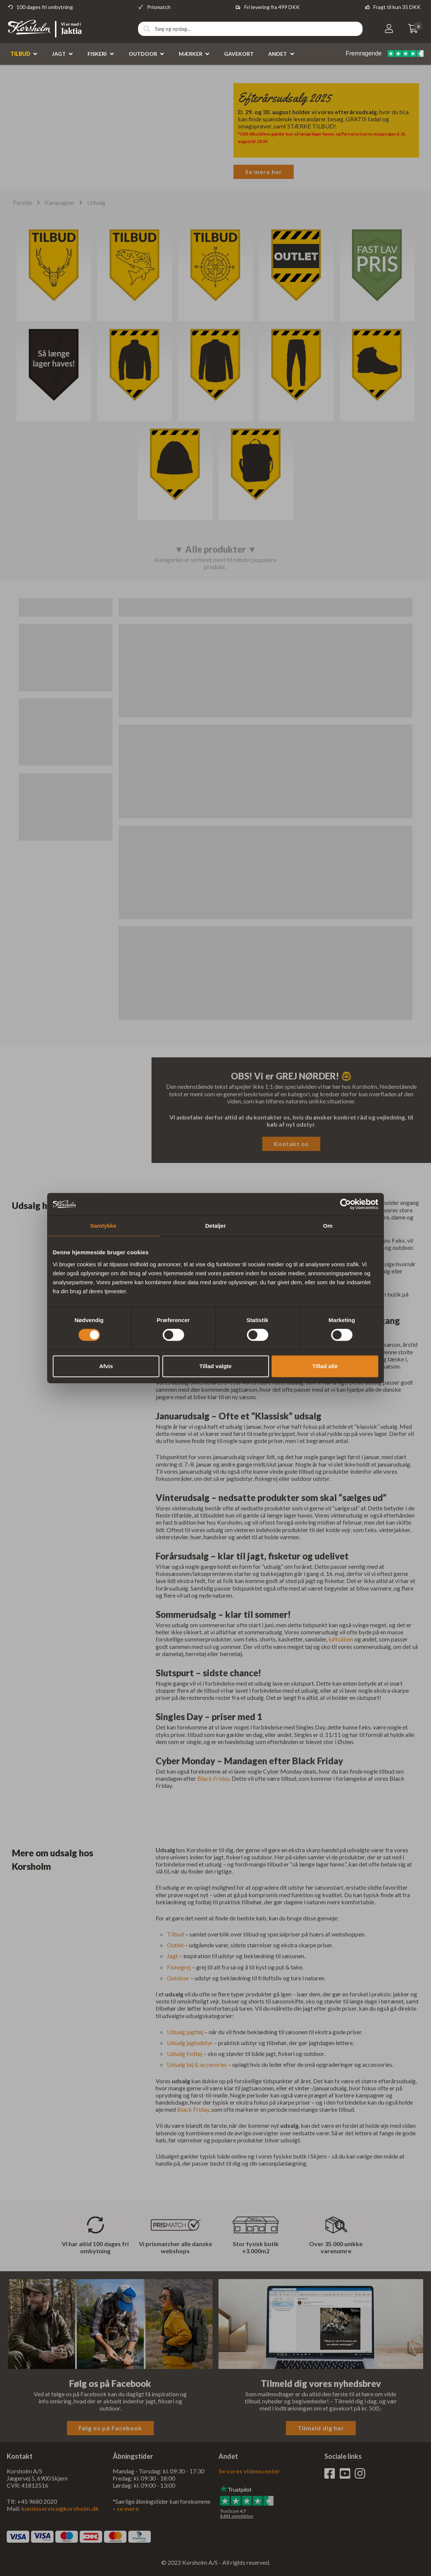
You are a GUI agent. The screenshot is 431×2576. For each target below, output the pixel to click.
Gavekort (239, 54)
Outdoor (143, 54)
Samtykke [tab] (103, 1225)
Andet (277, 54)
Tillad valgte (215, 1366)
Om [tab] (327, 1225)
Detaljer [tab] (215, 1225)
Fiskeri (97, 54)
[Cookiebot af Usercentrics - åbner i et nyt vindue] (345, 1204)
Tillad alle (324, 1366)
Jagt (59, 54)
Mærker (190, 54)
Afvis (106, 1366)
